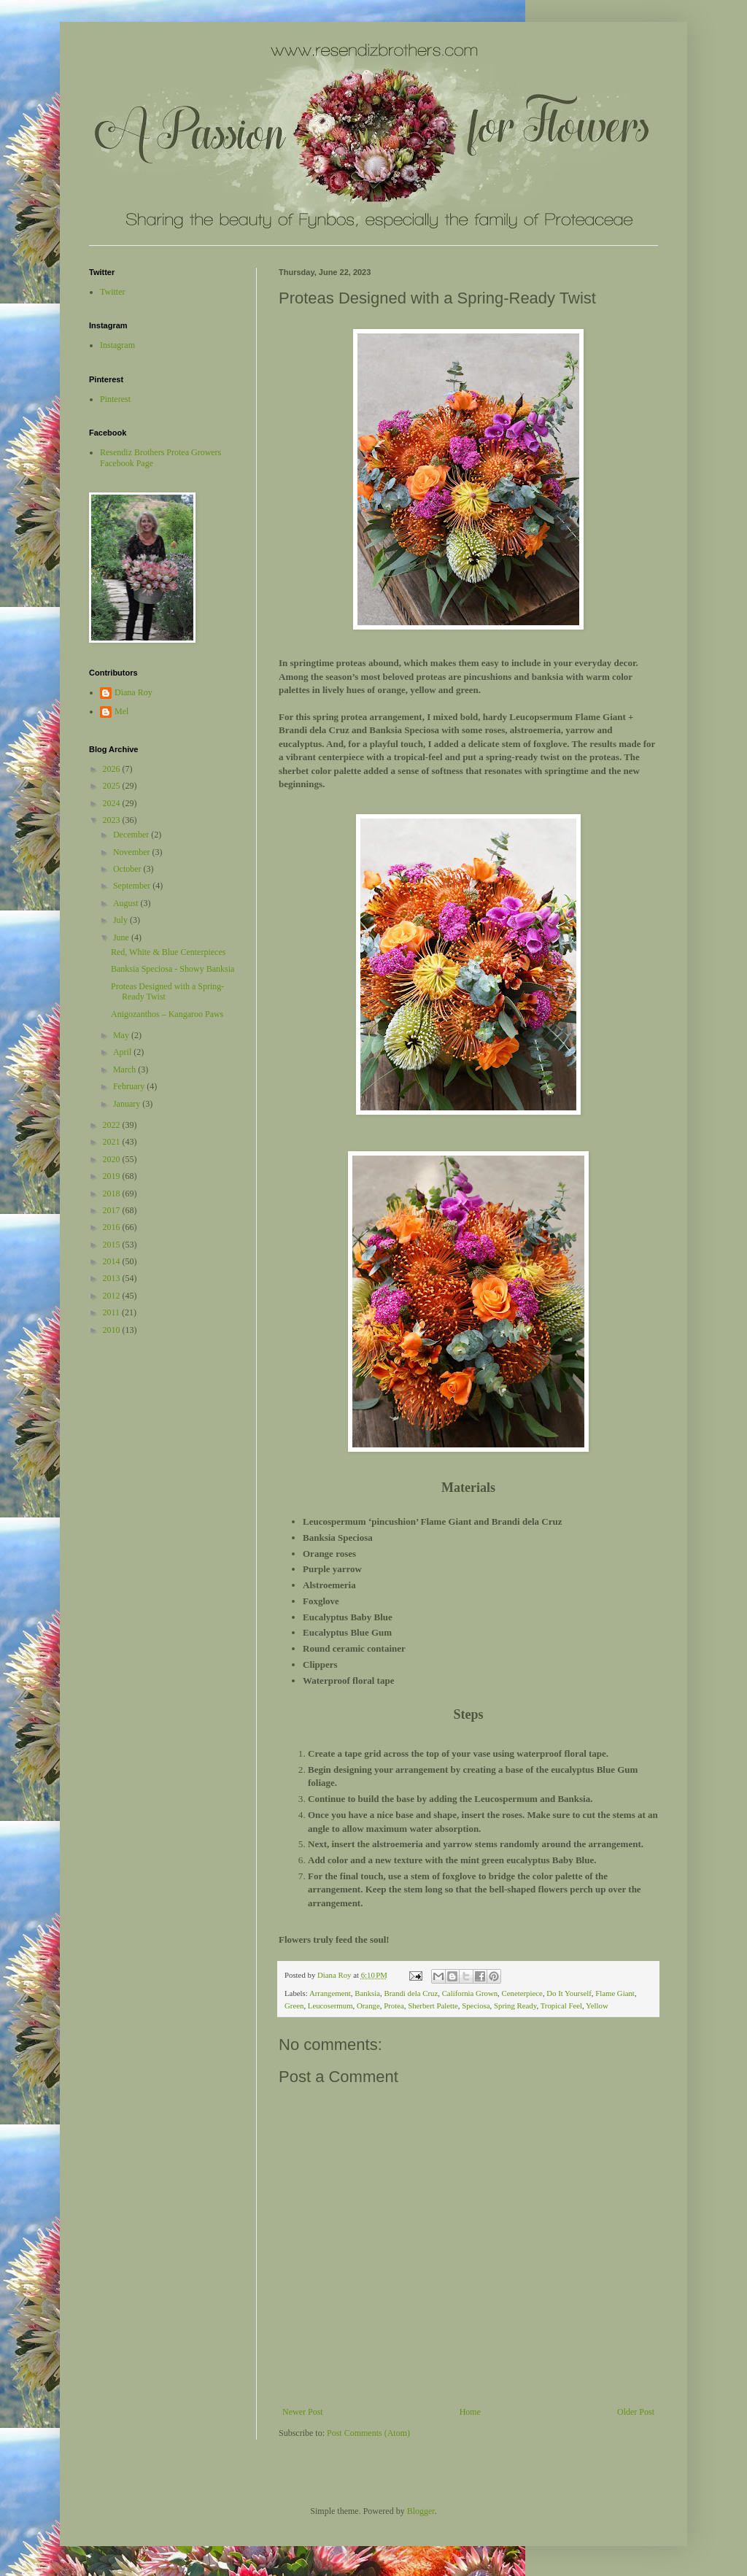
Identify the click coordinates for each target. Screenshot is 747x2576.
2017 (113, 1210)
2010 (113, 1330)
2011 (113, 1312)
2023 (113, 820)
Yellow (597, 2005)
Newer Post (302, 2412)
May (122, 1035)
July (121, 920)
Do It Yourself (569, 1993)
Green (294, 2005)
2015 (113, 1244)
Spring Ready (515, 2005)
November (132, 852)
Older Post (635, 2412)
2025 (113, 786)
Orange (368, 2005)
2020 (113, 1159)
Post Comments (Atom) (368, 2433)
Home (470, 2412)
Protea (394, 2005)
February (130, 1086)
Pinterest (115, 399)
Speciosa (475, 2005)
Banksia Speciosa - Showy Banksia (172, 969)
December (132, 834)
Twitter (112, 292)
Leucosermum (330, 2005)
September (132, 886)
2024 (113, 803)
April (123, 1052)
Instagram (117, 345)
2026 (113, 769)
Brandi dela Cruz (411, 1993)
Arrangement (330, 1993)
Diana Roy (133, 692)
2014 (113, 1261)
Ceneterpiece (522, 1993)
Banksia (367, 1993)
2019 (113, 1176)
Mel (121, 711)
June (122, 937)
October (128, 869)
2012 (113, 1296)
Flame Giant (615, 1993)
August (127, 903)
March (125, 1069)
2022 (113, 1125)
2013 (113, 1278)
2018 (113, 1193)
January (127, 1104)
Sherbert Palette (433, 2005)
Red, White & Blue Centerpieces (168, 952)
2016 (113, 1227)
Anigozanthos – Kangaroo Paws (167, 1014)
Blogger (421, 2511)
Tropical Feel (561, 2005)
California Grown (470, 1993)
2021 (113, 1142)
